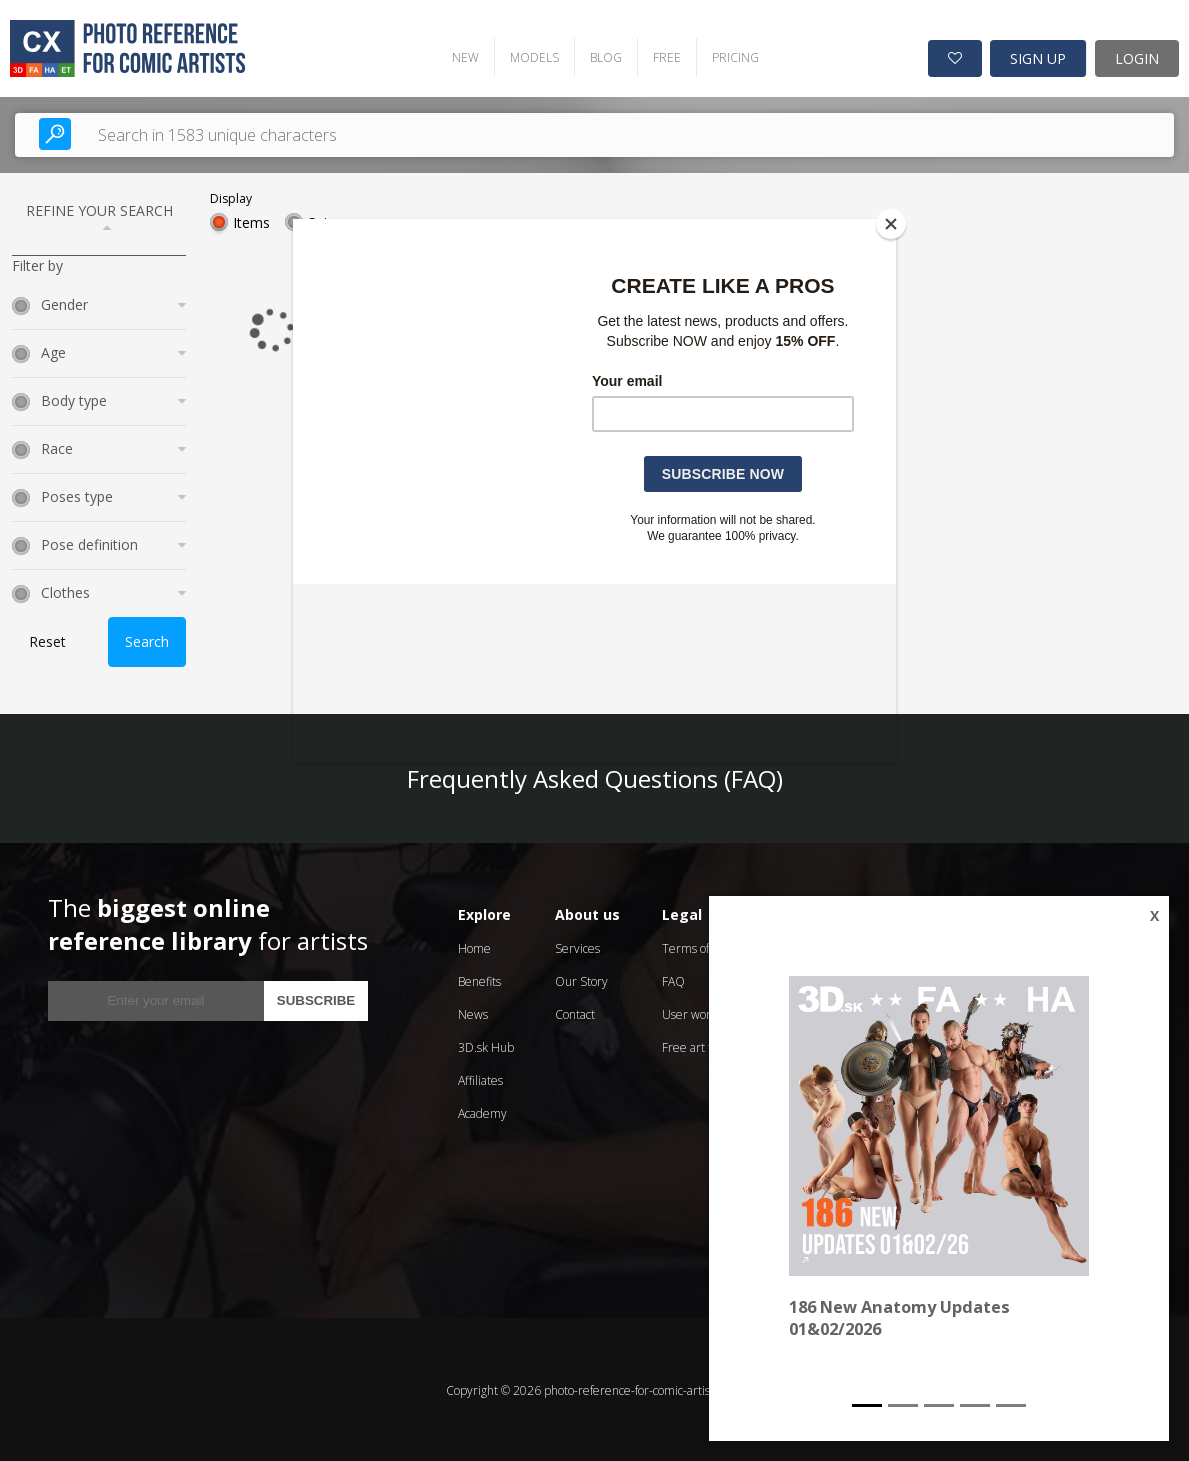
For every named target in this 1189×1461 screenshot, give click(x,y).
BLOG (602, 55)
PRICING (731, 55)
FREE (663, 55)
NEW (461, 55)
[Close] (891, 224)
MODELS (530, 55)
